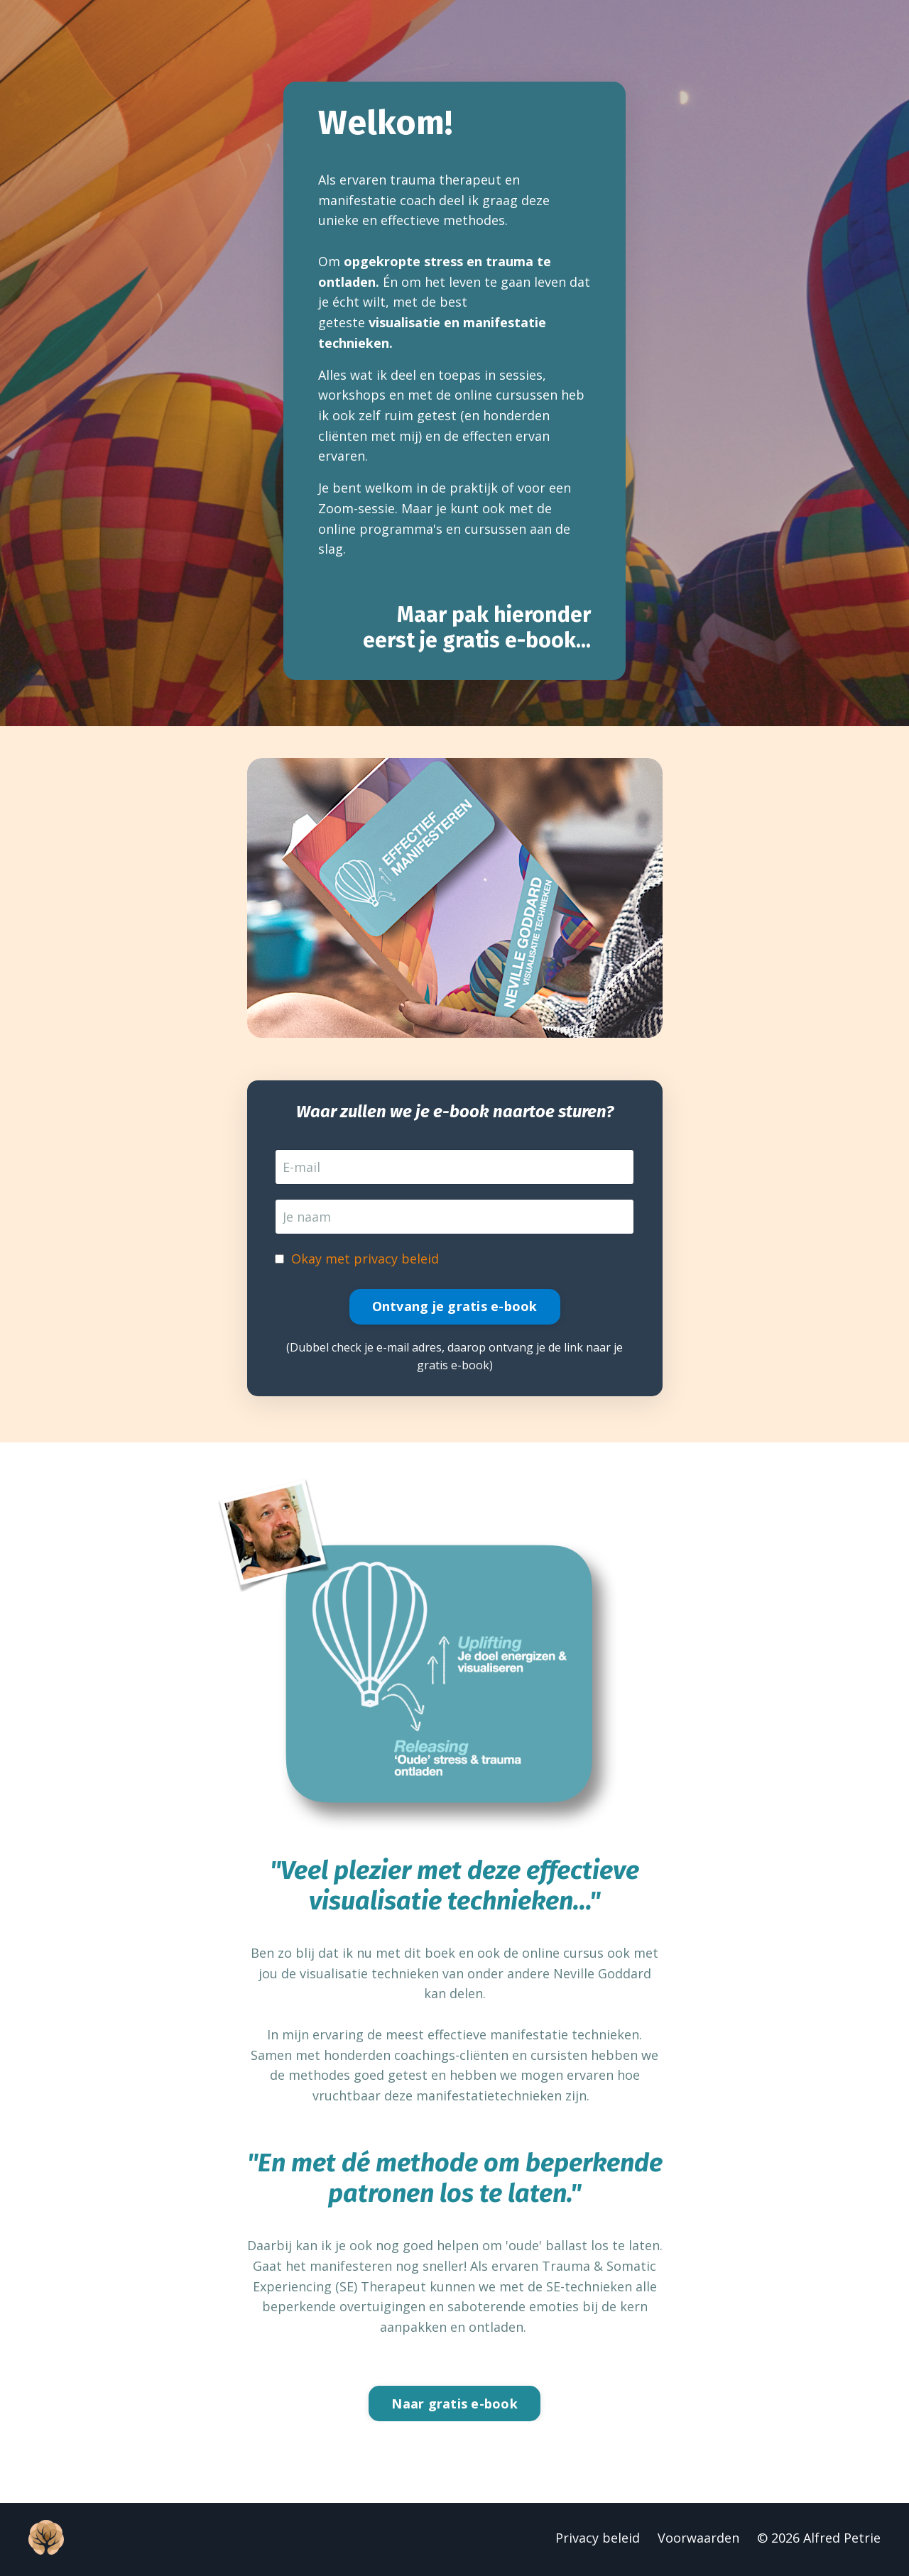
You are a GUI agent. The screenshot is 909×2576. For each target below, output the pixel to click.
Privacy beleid (597, 2541)
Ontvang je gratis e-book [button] (455, 1308)
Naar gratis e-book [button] (454, 2406)
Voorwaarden (698, 2541)
